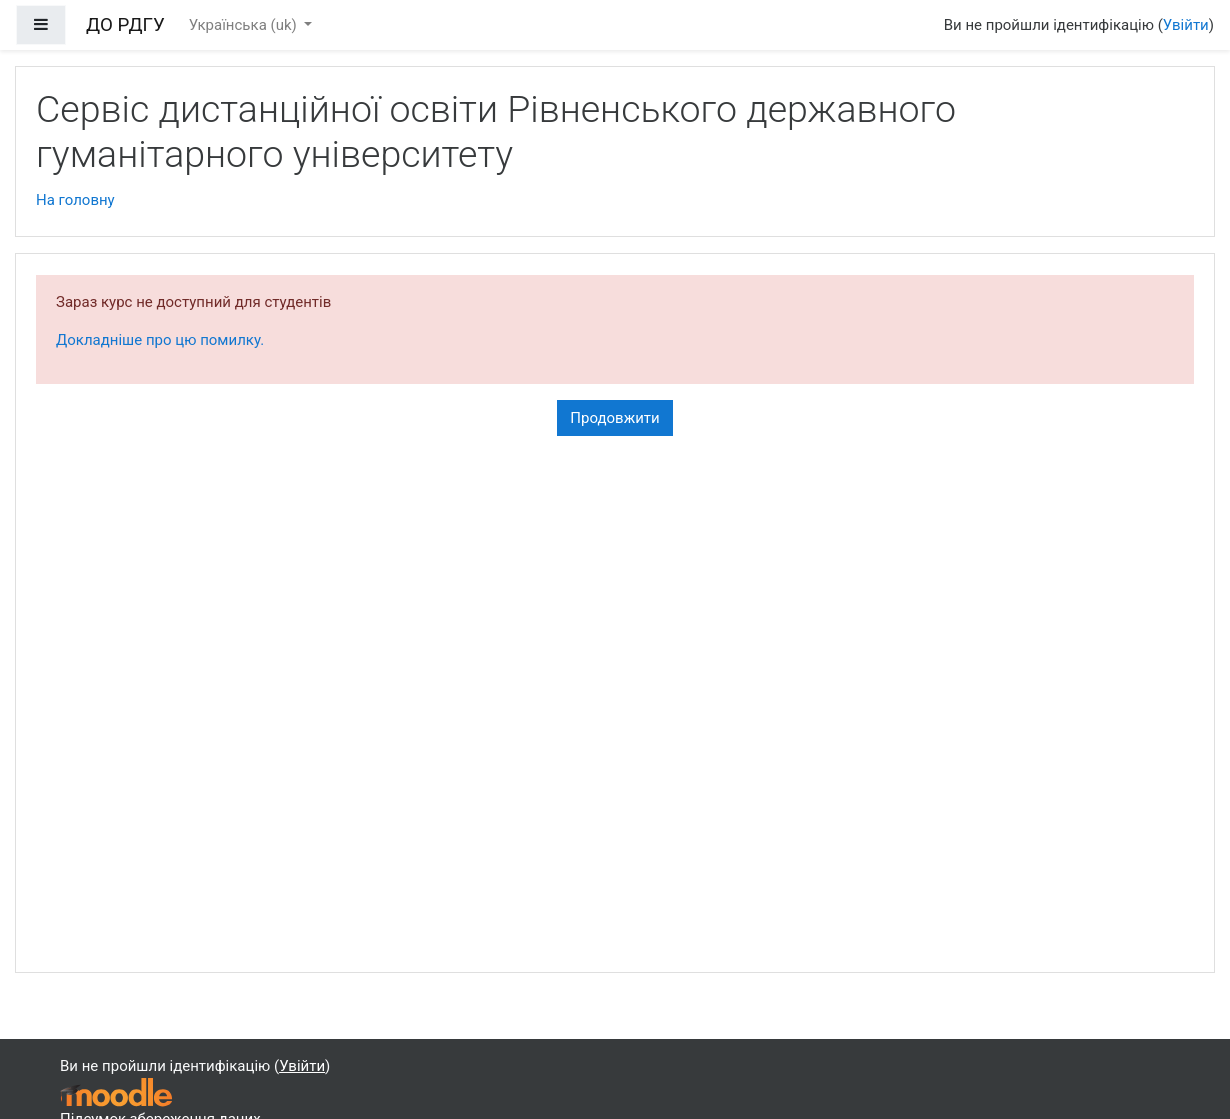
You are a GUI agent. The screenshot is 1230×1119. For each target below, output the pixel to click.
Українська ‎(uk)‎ (245, 25)
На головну (75, 200)
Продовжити (614, 418)
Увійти (1186, 25)
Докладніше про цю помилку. (160, 340)
